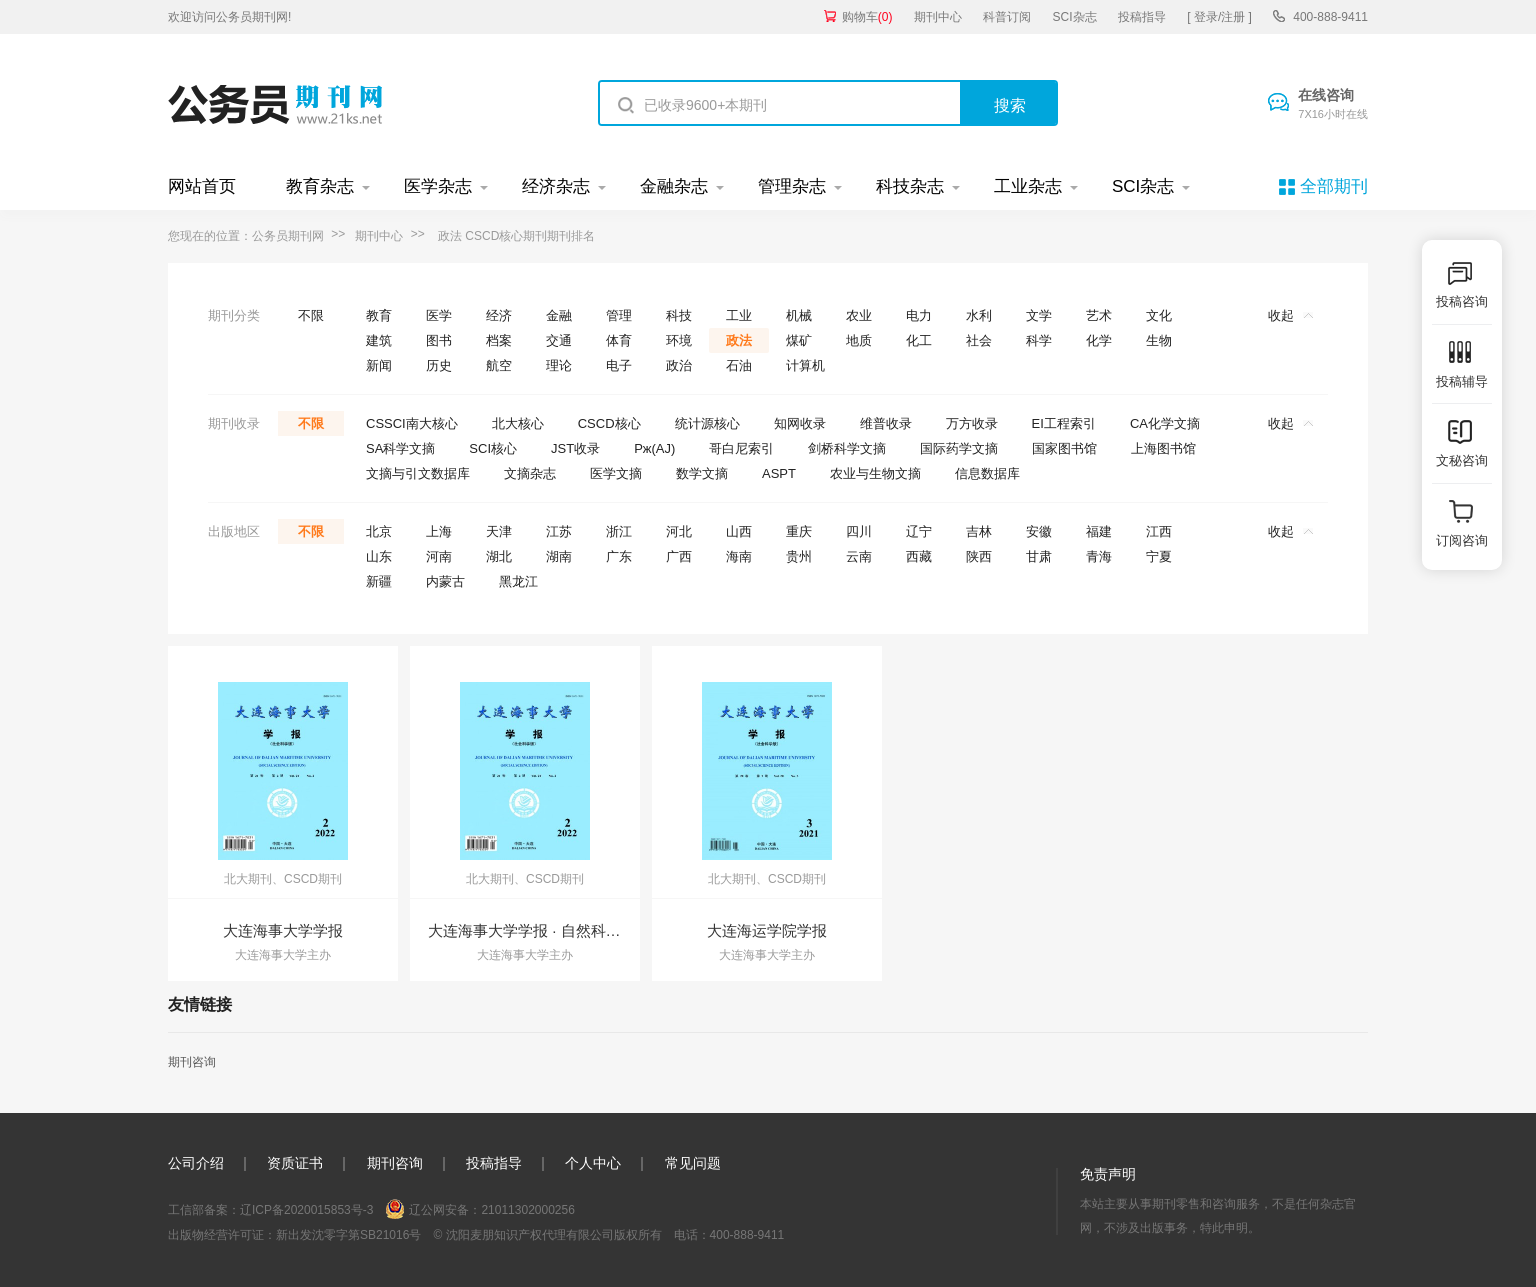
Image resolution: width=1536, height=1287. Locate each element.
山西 (739, 531)
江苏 (559, 531)
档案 (499, 340)
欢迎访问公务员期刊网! (229, 17)
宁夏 (1159, 556)
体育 (619, 340)
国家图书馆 (1064, 448)
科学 (1039, 340)
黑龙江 (518, 581)
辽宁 (919, 531)
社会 (979, 340)
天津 (499, 531)
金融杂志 (674, 186)
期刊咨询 (192, 1062)
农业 (859, 315)
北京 (379, 531)
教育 (379, 315)
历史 (439, 365)
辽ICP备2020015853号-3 (306, 1210)
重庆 (799, 531)
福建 (1099, 531)
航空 (499, 365)
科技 (679, 315)
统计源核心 (707, 423)
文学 (1039, 315)
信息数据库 (987, 473)
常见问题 (693, 1163)
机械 (799, 315)
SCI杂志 (1075, 17)
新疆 (379, 581)
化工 (919, 340)
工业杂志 (1028, 186)
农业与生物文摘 (875, 473)
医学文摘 (616, 473)
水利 (979, 315)
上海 (439, 531)
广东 (619, 556)
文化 (1159, 315)
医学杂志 (438, 186)
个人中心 (593, 1163)
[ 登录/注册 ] (1219, 17)
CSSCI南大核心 (412, 423)
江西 (1159, 531)
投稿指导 (1142, 17)
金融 (559, 315)
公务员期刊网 (288, 236)
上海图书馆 (1163, 448)
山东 (379, 556)
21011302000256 (527, 1210)
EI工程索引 (1064, 423)
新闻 (379, 365)
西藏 (919, 556)
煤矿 (799, 340)
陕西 (979, 556)
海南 (739, 556)
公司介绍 (196, 1163)
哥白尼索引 (741, 448)
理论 (559, 365)
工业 (739, 315)
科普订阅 (1007, 17)
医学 (439, 315)
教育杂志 (320, 186)
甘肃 (1039, 556)
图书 (439, 340)
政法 (739, 340)
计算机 (805, 365)
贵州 (799, 556)
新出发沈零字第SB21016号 (348, 1235)
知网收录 (800, 423)
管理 (619, 315)
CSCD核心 (609, 423)
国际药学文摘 (959, 448)
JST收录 (575, 448)
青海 (1099, 556)
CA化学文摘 (1165, 423)
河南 (439, 556)
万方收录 (972, 423)
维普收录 (886, 423)
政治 (679, 365)
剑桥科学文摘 (847, 448)
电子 (619, 365)
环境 (679, 340)
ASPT (779, 473)
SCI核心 (493, 448)
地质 (859, 340)
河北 (679, 531)
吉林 (979, 531)
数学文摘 (702, 473)
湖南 (559, 556)
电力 (919, 315)
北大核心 (518, 423)
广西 (679, 556)
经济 (499, 315)
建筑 (379, 340)
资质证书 (295, 1163)
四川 (859, 531)
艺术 (1099, 315)
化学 (1099, 340)
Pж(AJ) (654, 448)
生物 (1159, 340)
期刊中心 (938, 17)
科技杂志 (910, 186)
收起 (1290, 315)
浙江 (619, 531)
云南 (859, 556)
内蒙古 (445, 581)
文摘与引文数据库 (418, 473)
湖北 (499, 556)
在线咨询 (1333, 105)
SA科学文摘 (400, 448)
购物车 (867, 17)
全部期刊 (1334, 186)
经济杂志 (556, 186)
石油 (739, 365)
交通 (559, 340)
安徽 (1039, 531)
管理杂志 (792, 186)
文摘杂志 (530, 473)
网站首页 (202, 186)
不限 (311, 315)
